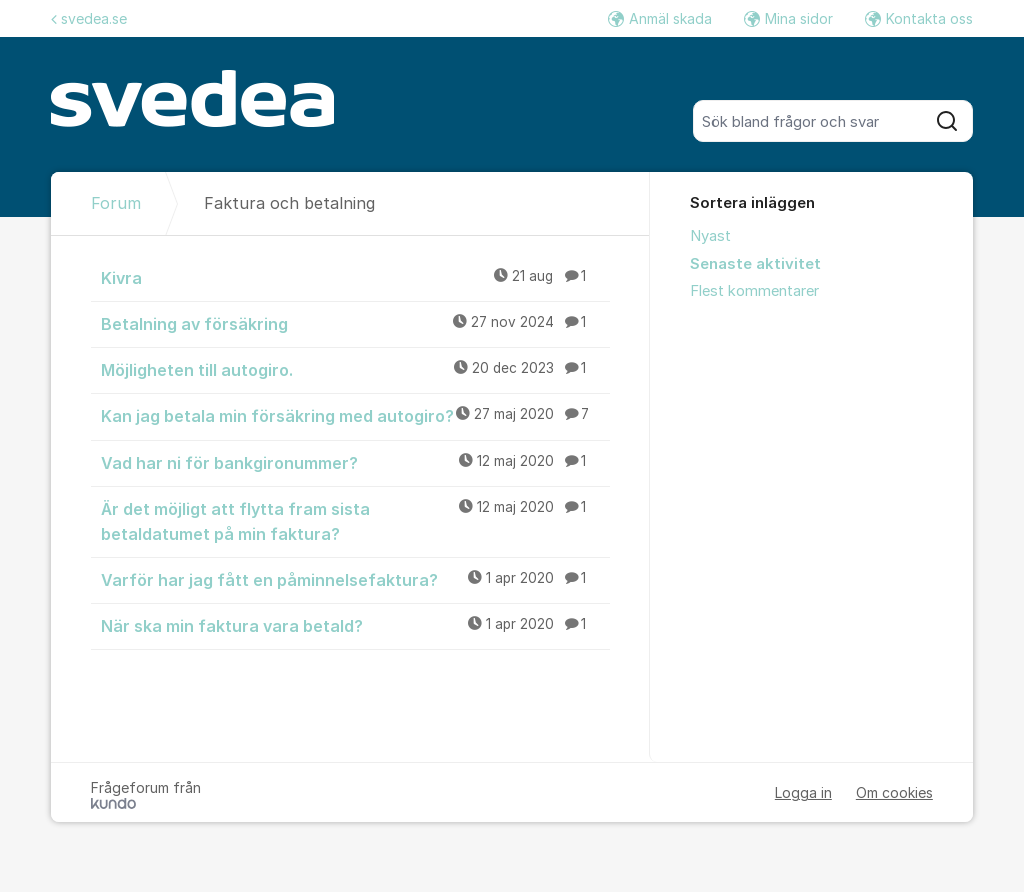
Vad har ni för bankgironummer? (355, 462)
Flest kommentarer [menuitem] (754, 291)
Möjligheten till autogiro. (355, 369)
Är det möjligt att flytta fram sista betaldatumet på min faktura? (355, 520)
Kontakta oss (919, 18)
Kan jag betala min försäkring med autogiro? (355, 415)
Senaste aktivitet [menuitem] (755, 264)
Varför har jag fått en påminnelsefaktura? (355, 579)
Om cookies (894, 792)
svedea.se (89, 18)
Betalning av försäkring (355, 323)
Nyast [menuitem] (710, 236)
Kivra (355, 277)
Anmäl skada (660, 18)
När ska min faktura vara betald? (355, 625)
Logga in (803, 792)
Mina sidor (788, 18)
